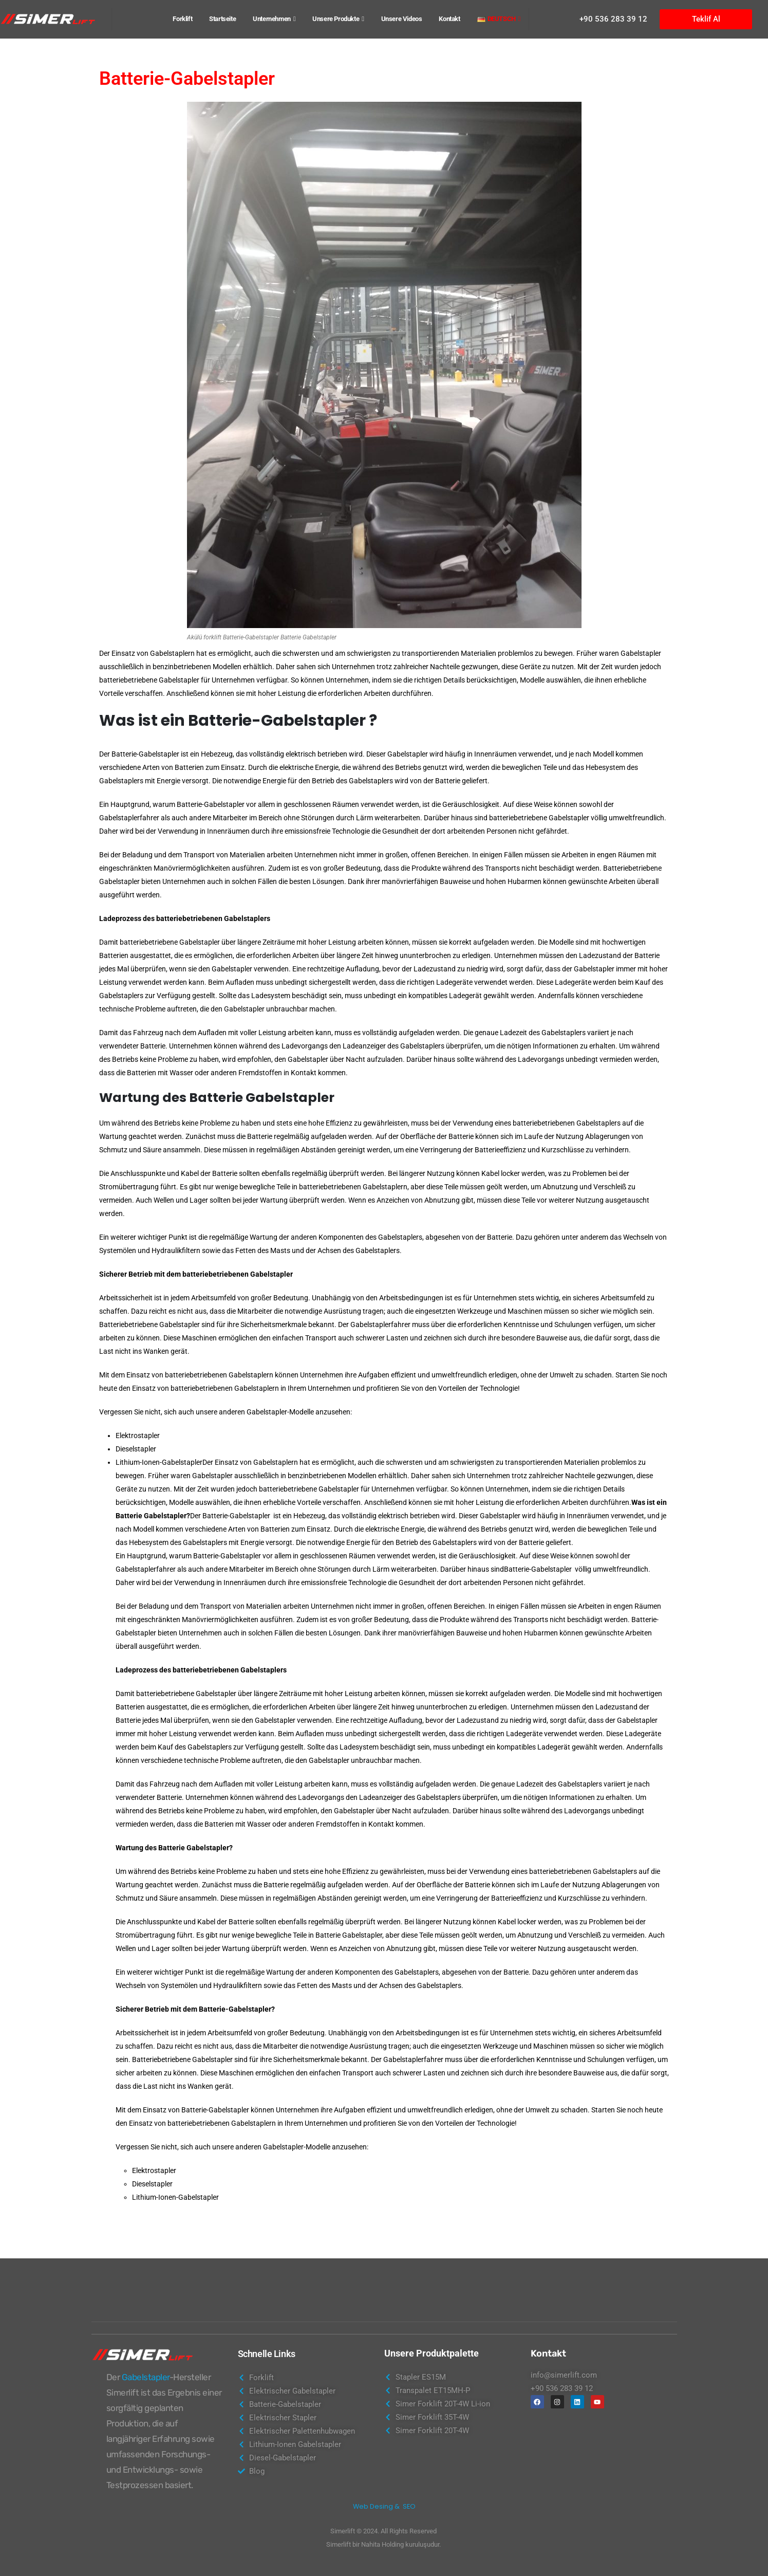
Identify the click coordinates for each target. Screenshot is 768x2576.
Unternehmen (272, 19)
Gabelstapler (146, 2377)
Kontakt (449, 19)
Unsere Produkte (335, 19)
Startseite (222, 19)
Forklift (182, 19)
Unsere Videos (401, 19)
